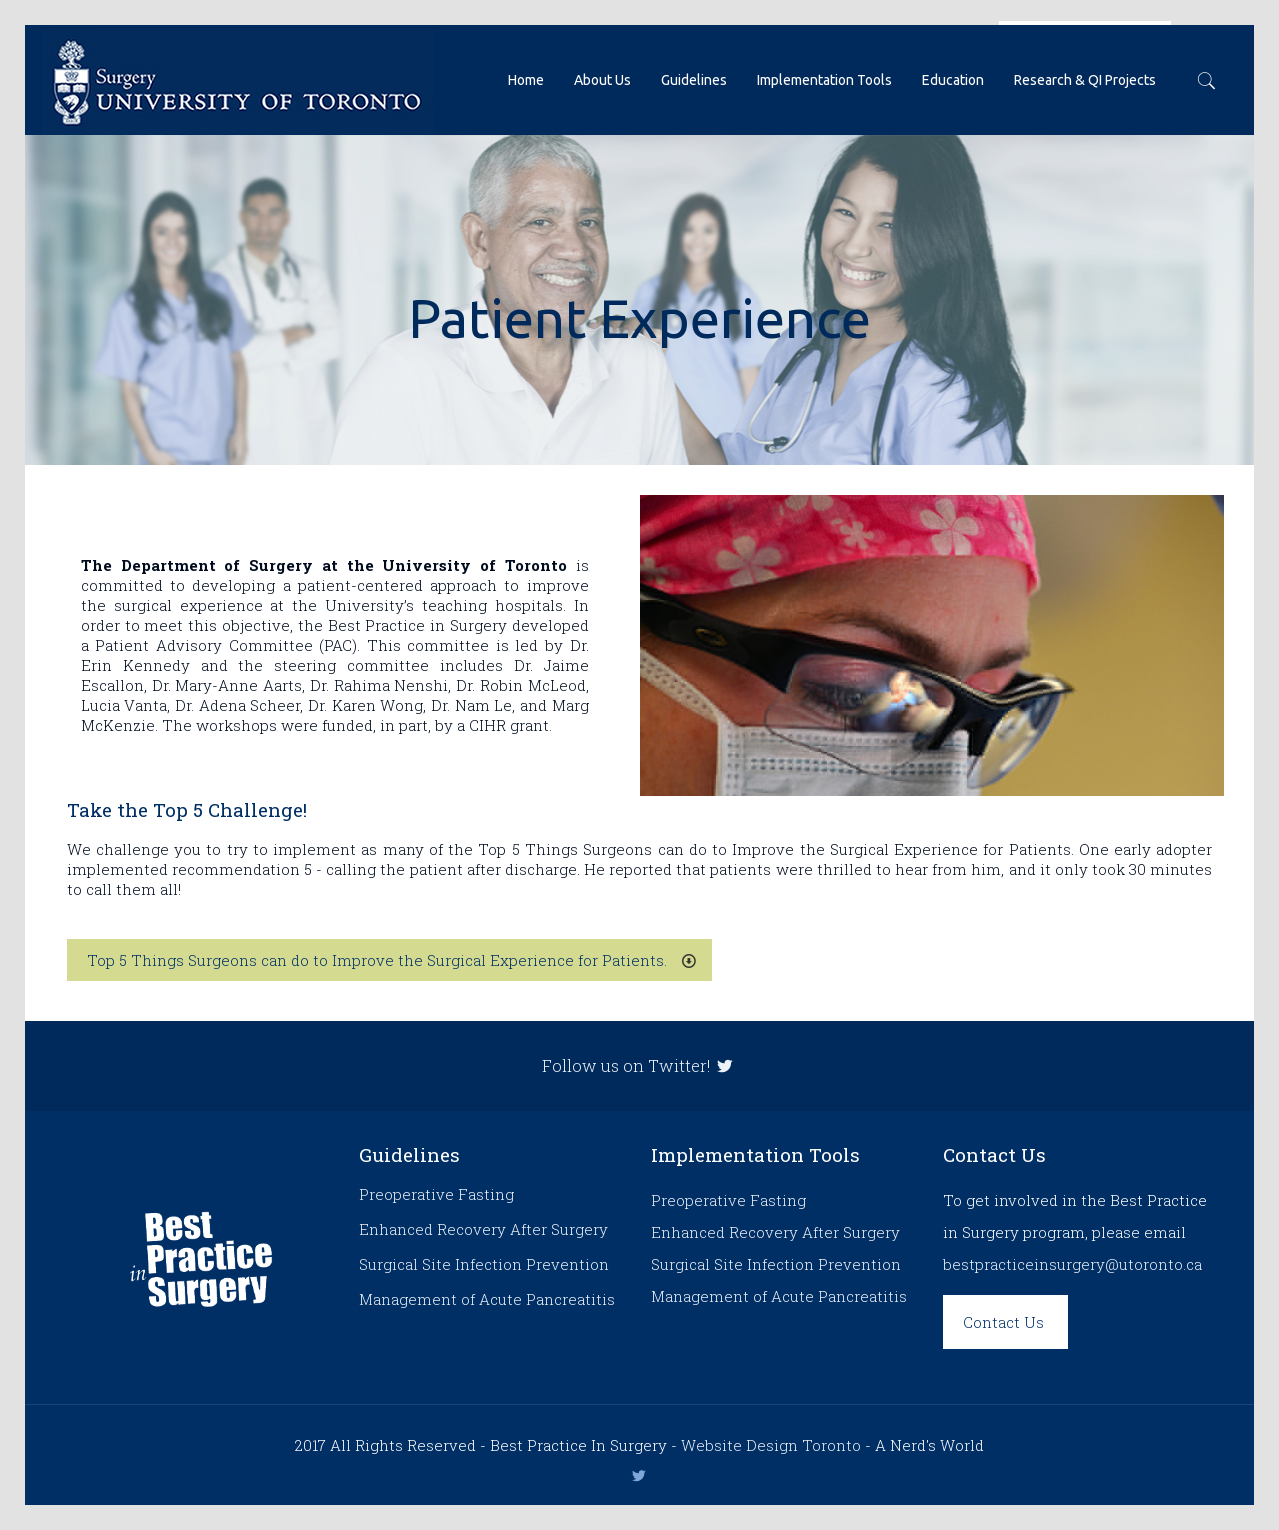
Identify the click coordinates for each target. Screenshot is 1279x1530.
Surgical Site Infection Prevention (484, 1264)
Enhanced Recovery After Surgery (483, 1229)
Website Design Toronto (771, 1445)
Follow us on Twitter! (639, 1065)
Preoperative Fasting (436, 1194)
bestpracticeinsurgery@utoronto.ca (1072, 1264)
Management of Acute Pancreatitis (487, 1299)
